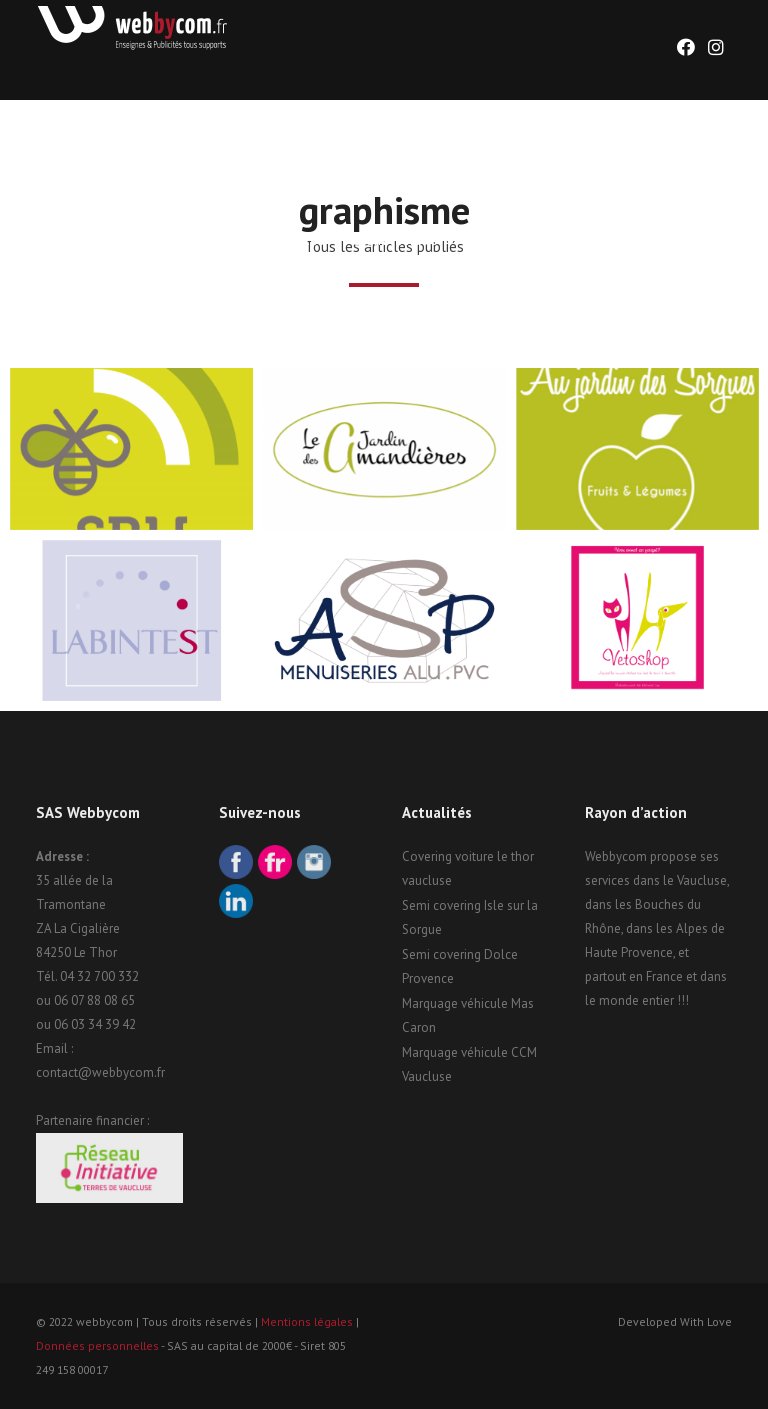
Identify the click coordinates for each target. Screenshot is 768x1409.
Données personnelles (97, 1345)
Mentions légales (307, 1321)
